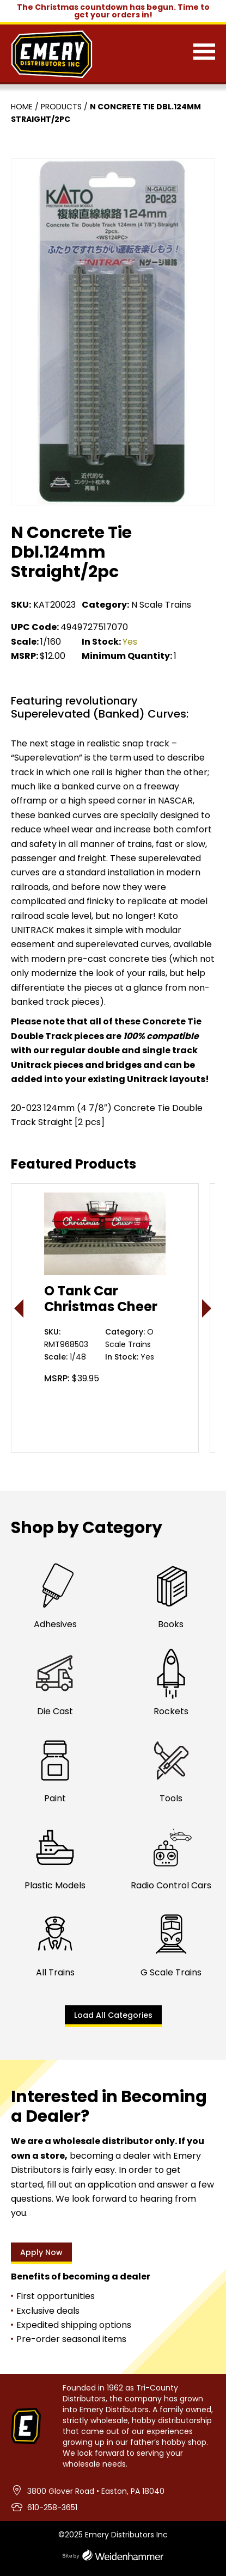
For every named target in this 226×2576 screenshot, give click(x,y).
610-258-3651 (52, 2507)
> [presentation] (207, 1308)
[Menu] (204, 54)
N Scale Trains (161, 604)
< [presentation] (19, 1308)
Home (22, 106)
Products (61, 106)
